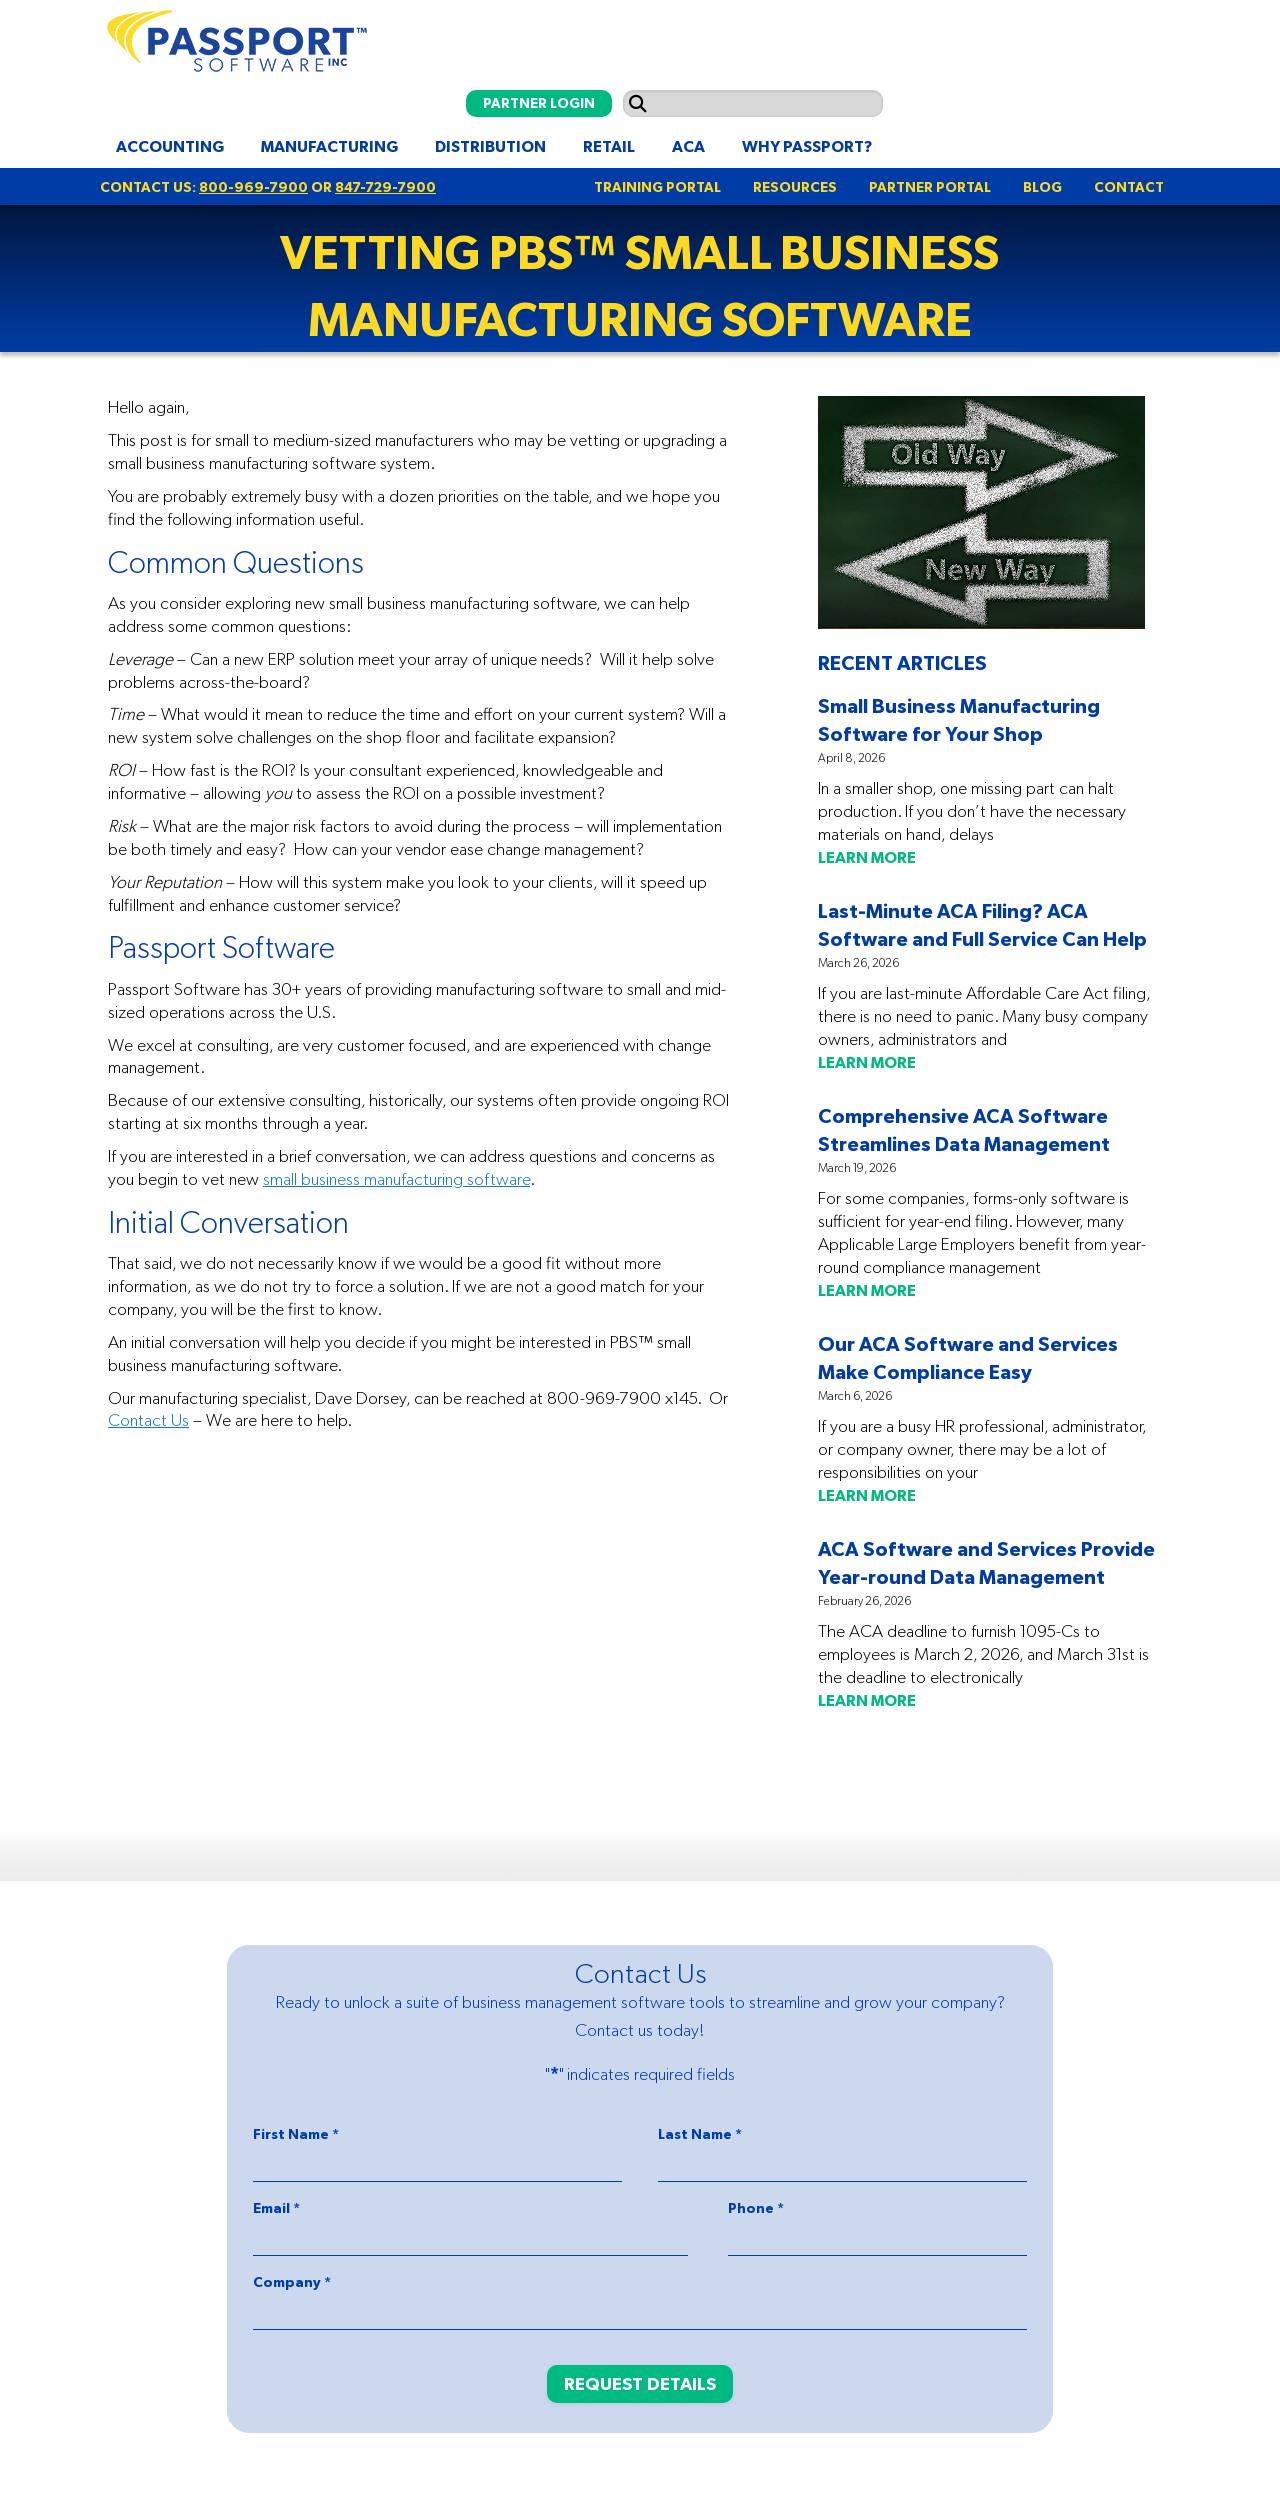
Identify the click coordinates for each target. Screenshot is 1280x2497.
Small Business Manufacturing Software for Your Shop (959, 719)
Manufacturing (329, 146)
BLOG (1042, 187)
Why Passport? (807, 146)
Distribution (490, 146)
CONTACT (1129, 187)
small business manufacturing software (396, 1179)
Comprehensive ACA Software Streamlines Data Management (964, 1129)
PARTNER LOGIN (539, 103)
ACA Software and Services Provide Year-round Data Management (986, 1562)
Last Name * (700, 2134)
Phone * (756, 2208)
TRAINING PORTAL (657, 187)
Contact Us (148, 1420)
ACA (688, 146)
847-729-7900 (385, 187)
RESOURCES (795, 187)
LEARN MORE (867, 857)
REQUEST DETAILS (640, 2383)
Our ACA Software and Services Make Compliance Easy (968, 1357)
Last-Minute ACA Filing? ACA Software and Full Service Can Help (982, 924)
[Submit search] (638, 103)
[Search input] (753, 103)
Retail (609, 146)
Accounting (170, 146)
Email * (276, 2208)
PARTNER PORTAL (930, 187)
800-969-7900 (253, 187)
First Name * (296, 2134)
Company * (292, 2282)
